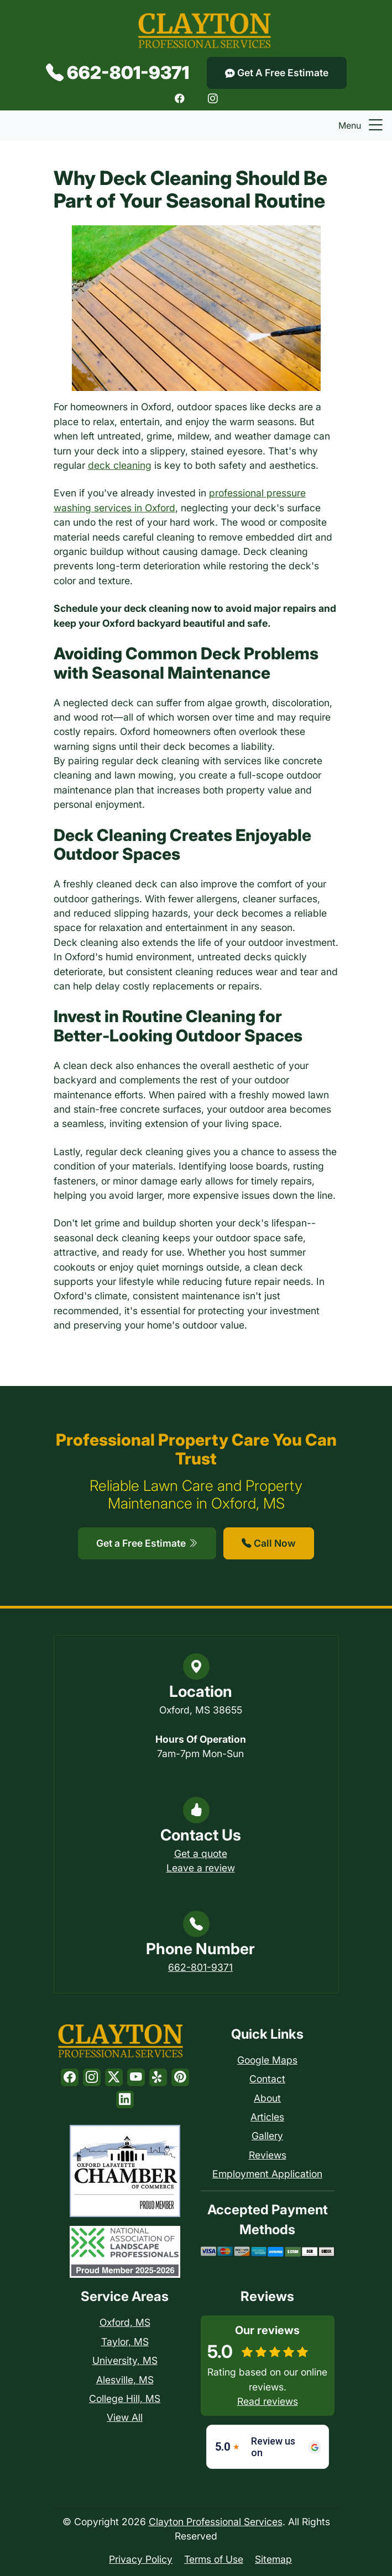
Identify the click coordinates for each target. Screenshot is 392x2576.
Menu (361, 125)
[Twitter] (114, 2077)
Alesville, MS (125, 2379)
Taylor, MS (125, 2341)
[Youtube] (136, 2077)
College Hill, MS (124, 2398)
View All (125, 2417)
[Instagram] (213, 98)
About (267, 2098)
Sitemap (273, 2559)
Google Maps (267, 2060)
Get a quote (200, 1853)
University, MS (125, 2360)
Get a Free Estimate (147, 1543)
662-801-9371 (117, 72)
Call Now (269, 1543)
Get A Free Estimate (276, 72)
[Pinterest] (180, 2077)
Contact (267, 2079)
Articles (267, 2117)
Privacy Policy (141, 2559)
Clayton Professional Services (216, 2521)
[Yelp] (158, 2077)
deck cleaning (119, 465)
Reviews (267, 2155)
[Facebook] (180, 98)
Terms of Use (213, 2559)
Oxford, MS (125, 2322)
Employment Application (267, 2174)
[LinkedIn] (125, 2099)
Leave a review (200, 1868)
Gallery (267, 2135)
